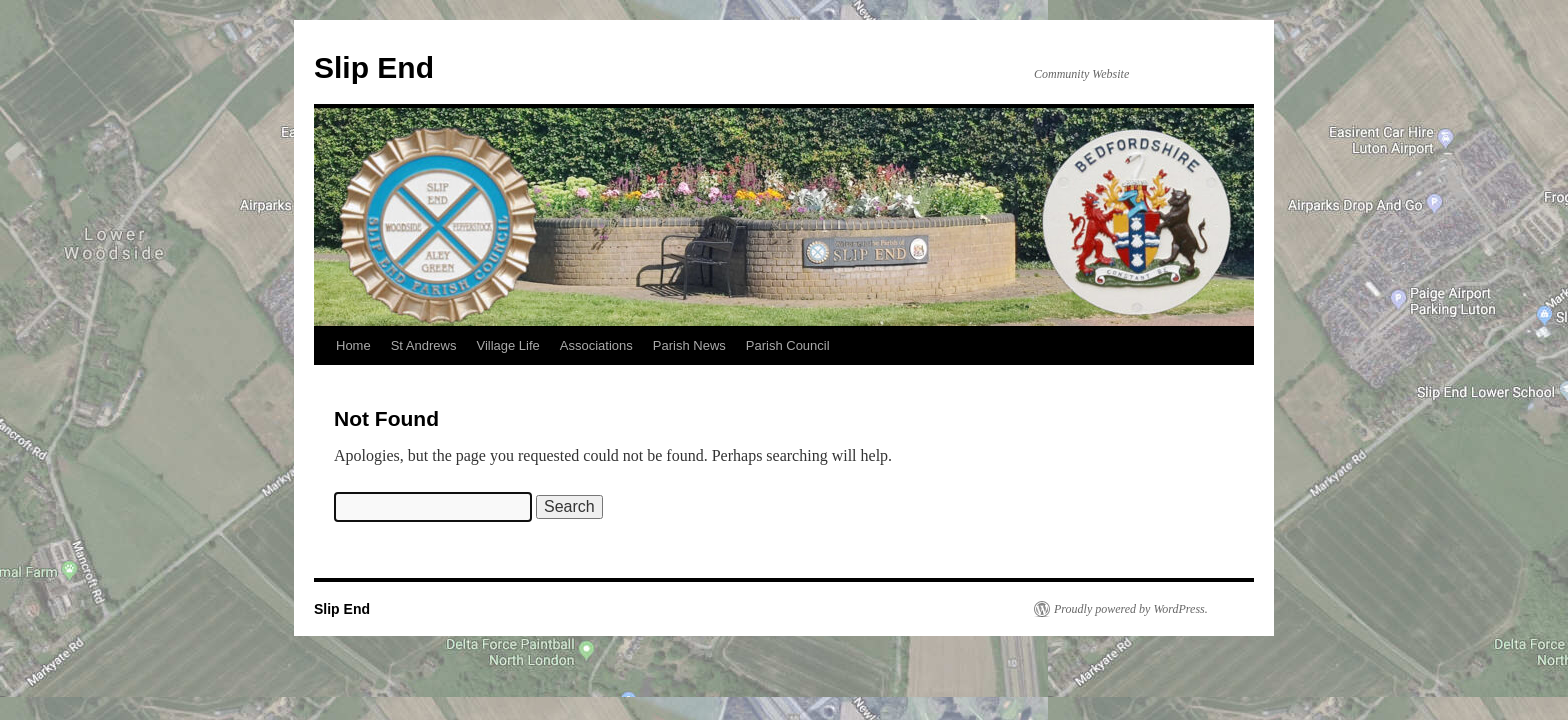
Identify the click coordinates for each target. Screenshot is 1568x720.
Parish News (689, 345)
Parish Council (788, 345)
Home (353, 345)
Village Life (507, 345)
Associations (596, 345)
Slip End (374, 67)
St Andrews (424, 345)
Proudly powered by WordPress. (1131, 609)
